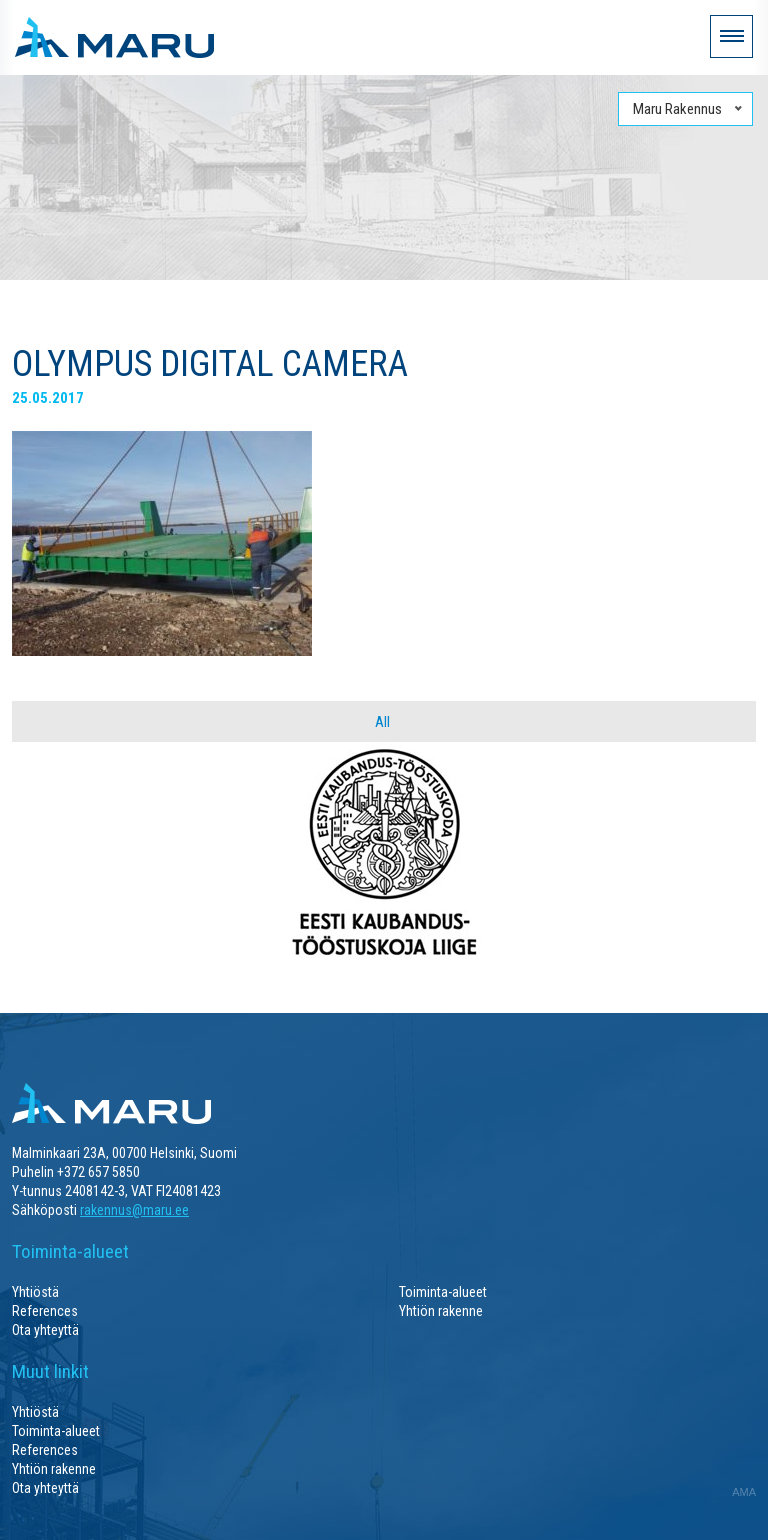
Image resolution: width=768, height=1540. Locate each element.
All (382, 722)
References (45, 1311)
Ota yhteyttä (45, 1330)
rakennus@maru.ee (134, 1210)
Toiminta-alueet (443, 1292)
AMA (744, 1492)
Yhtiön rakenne (441, 1311)
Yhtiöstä (35, 1292)
